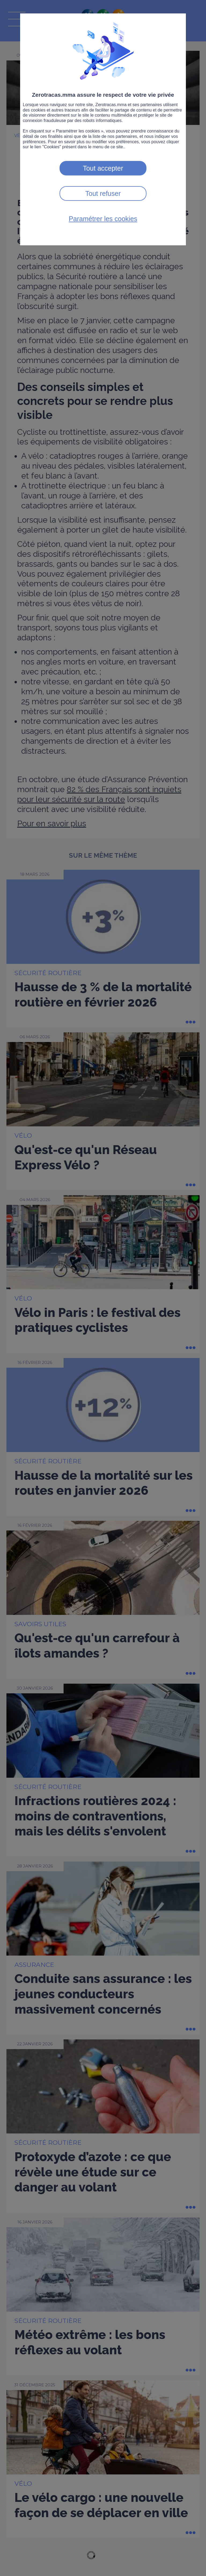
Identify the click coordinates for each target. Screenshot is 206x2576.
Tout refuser (103, 193)
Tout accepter (103, 168)
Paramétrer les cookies (103, 218)
